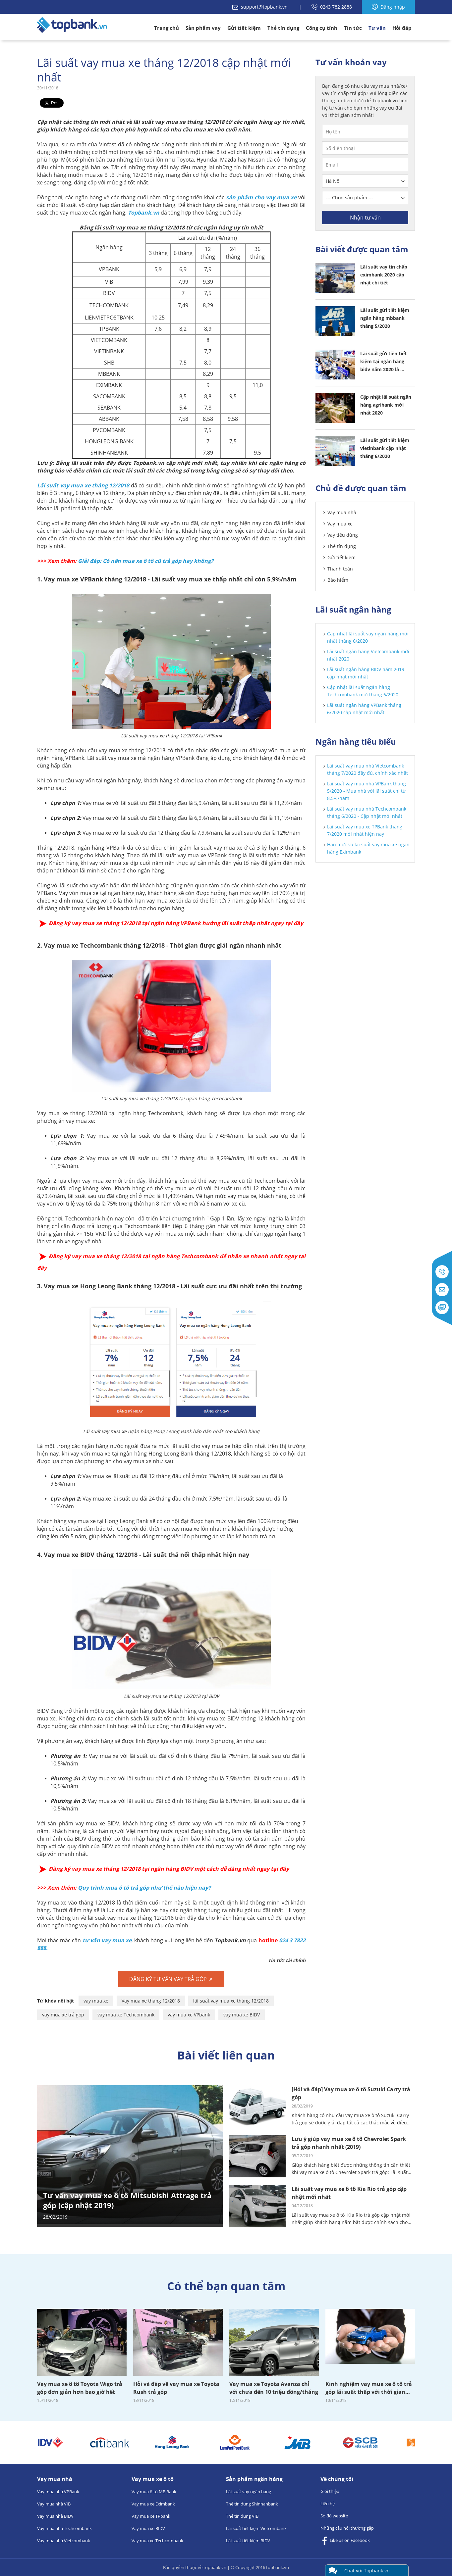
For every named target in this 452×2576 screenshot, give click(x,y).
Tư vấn (377, 28)
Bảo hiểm (337, 580)
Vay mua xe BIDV (148, 2528)
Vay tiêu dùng (342, 535)
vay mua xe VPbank (189, 2014)
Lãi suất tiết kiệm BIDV (248, 2541)
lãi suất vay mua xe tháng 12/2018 (231, 2001)
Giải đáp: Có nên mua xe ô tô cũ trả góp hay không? (145, 561)
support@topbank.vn (260, 7)
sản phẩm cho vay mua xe (261, 197)
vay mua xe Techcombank (125, 2014)
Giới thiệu (329, 2491)
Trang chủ (166, 28)
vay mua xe (96, 2001)
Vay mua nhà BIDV (55, 2516)
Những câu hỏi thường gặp (347, 2528)
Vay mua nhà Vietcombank (63, 2541)
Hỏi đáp (402, 28)
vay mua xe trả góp (63, 2014)
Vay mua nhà (341, 512)
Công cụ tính (321, 28)
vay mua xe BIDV (241, 2014)
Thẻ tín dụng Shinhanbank (252, 2504)
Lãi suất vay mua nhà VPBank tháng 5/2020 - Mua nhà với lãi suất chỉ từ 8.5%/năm (366, 790)
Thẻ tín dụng (283, 28)
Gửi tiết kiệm (244, 28)
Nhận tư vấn (365, 217)
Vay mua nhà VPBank (58, 2492)
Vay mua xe (340, 523)
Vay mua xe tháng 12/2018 (151, 2001)
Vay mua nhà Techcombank (64, 2528)
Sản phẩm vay (203, 28)
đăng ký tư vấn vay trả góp (171, 1979)
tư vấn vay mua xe (107, 1940)
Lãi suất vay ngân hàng (248, 2492)
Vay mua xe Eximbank (153, 2504)
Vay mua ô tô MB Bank (154, 2492)
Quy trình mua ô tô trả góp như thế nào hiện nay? (144, 1887)
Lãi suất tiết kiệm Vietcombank (256, 2528)
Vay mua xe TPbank (151, 2516)
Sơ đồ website (334, 2516)
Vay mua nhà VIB (54, 2504)
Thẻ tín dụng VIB (242, 2516)
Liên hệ (327, 2503)
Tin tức (353, 28)
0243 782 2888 (331, 7)
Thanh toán (340, 569)
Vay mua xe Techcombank (157, 2541)
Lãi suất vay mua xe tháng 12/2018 (83, 485)
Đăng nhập (388, 7)
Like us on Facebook (345, 2541)
